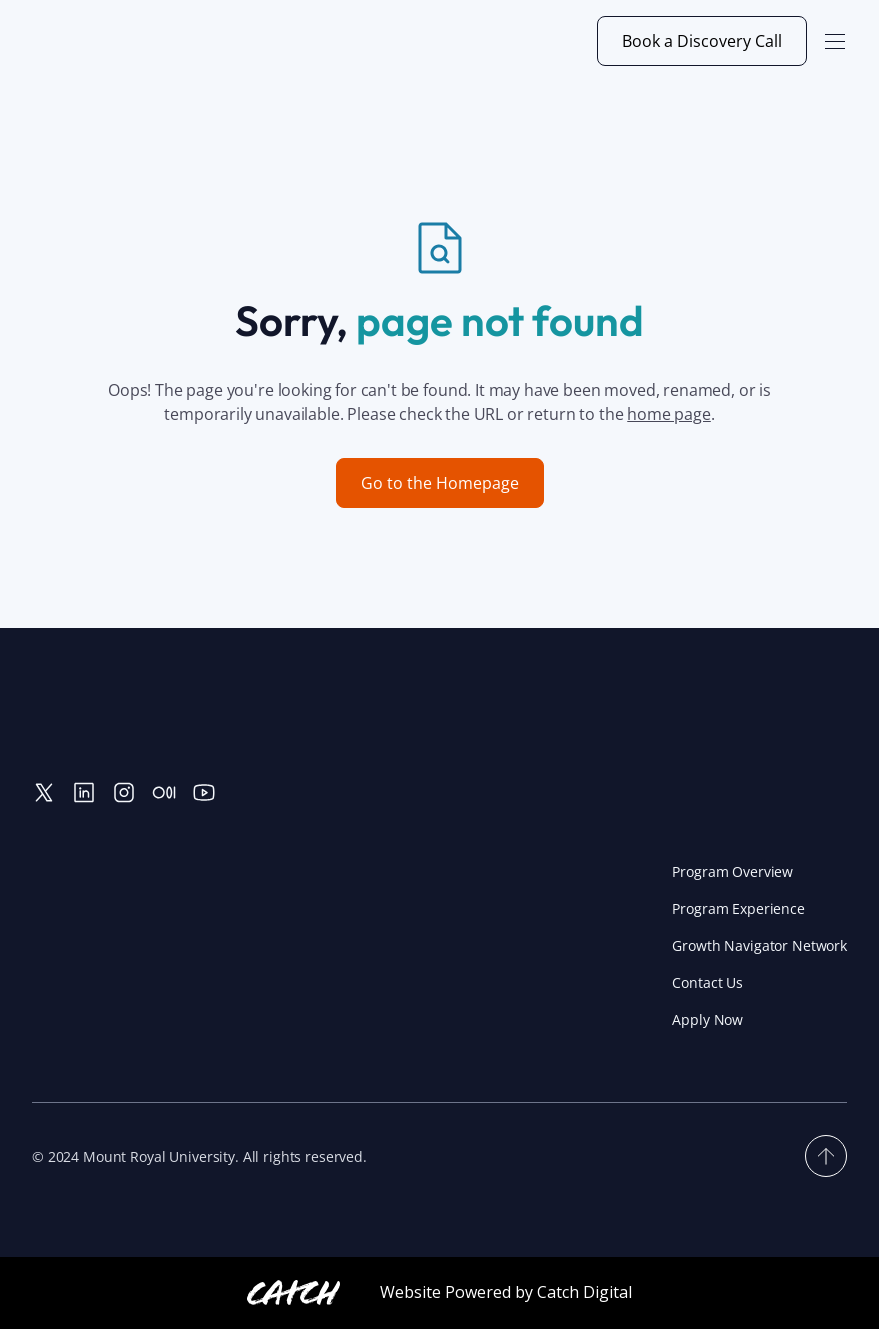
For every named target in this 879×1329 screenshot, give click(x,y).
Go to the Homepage (440, 483)
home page (669, 414)
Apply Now (707, 1019)
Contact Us (707, 982)
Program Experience (738, 908)
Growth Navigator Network (759, 945)
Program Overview (732, 871)
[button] (835, 41)
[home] (128, 41)
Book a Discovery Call (702, 41)
